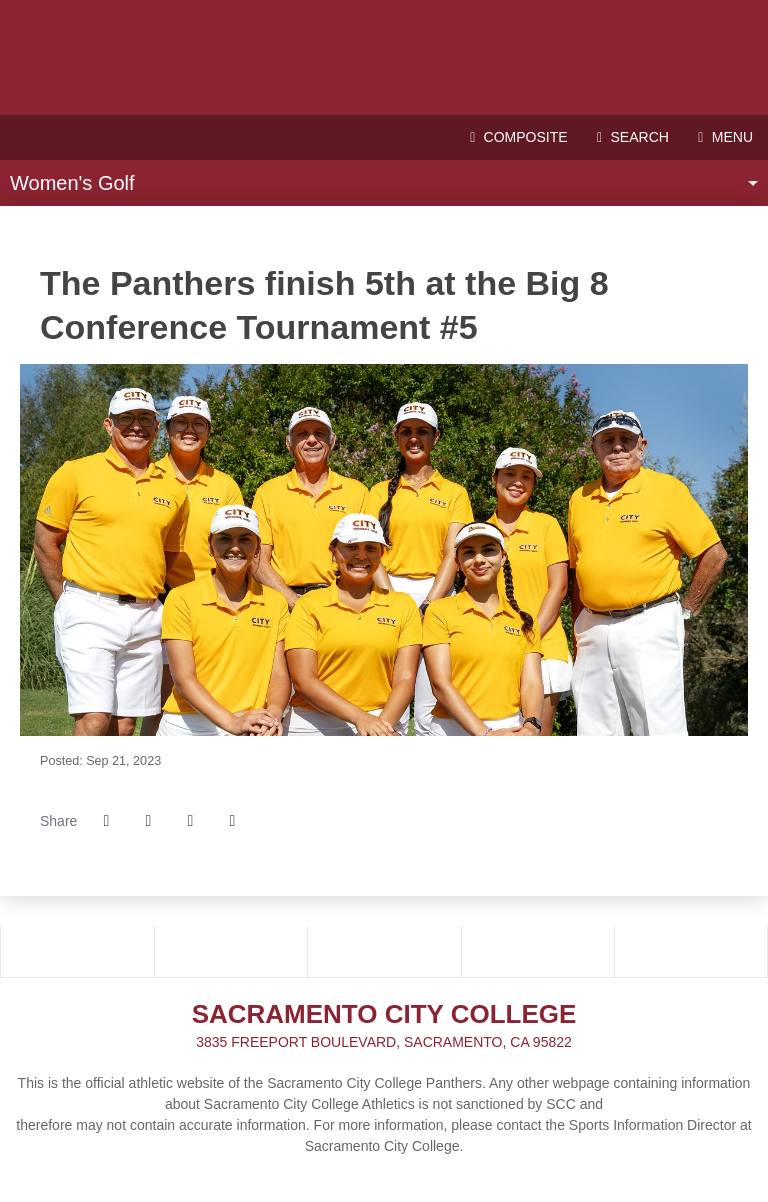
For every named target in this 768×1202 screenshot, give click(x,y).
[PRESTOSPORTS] (691, 951)
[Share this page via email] (190, 821)
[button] (232, 821)
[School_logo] (384, 951)
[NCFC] (538, 951)
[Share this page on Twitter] (148, 821)
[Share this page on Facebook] (106, 821)
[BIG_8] (230, 951)
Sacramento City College (384, 57)
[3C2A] (77, 951)
